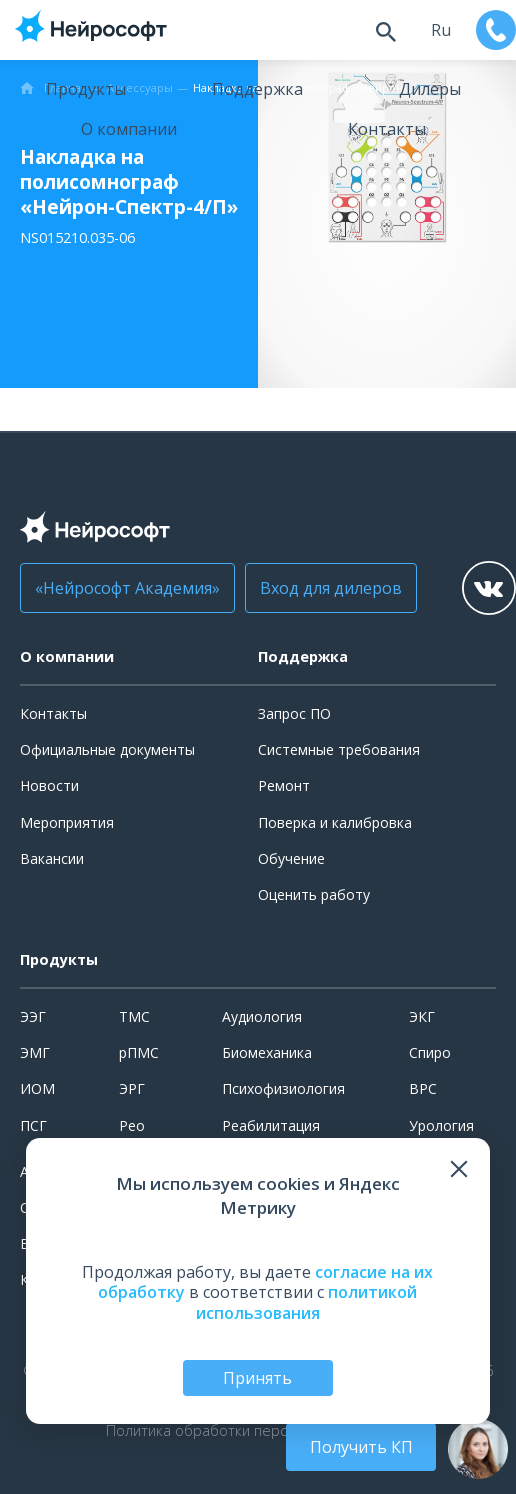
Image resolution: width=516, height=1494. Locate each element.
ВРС (423, 1088)
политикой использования (307, 1302)
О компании (129, 129)
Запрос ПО (294, 713)
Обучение (291, 858)
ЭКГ (422, 1016)
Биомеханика (267, 1052)
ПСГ (33, 1125)
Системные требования (339, 749)
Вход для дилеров (331, 588)
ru (441, 30)
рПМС (139, 1052)
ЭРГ (132, 1088)
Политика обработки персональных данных (258, 1431)
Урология (441, 1125)
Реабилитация (271, 1125)
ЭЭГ (33, 1016)
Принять (257, 1378)
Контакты (387, 129)
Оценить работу (314, 894)
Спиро (430, 1052)
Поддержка (257, 89)
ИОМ (37, 1088)
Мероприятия (67, 822)
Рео (132, 1125)
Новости (49, 785)
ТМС (134, 1016)
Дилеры (430, 89)
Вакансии (52, 858)
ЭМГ (35, 1052)
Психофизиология (283, 1088)
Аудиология (262, 1016)
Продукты (86, 89)
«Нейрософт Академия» (127, 588)
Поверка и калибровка (335, 822)
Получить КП (361, 1447)
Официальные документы (107, 749)
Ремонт (284, 785)
